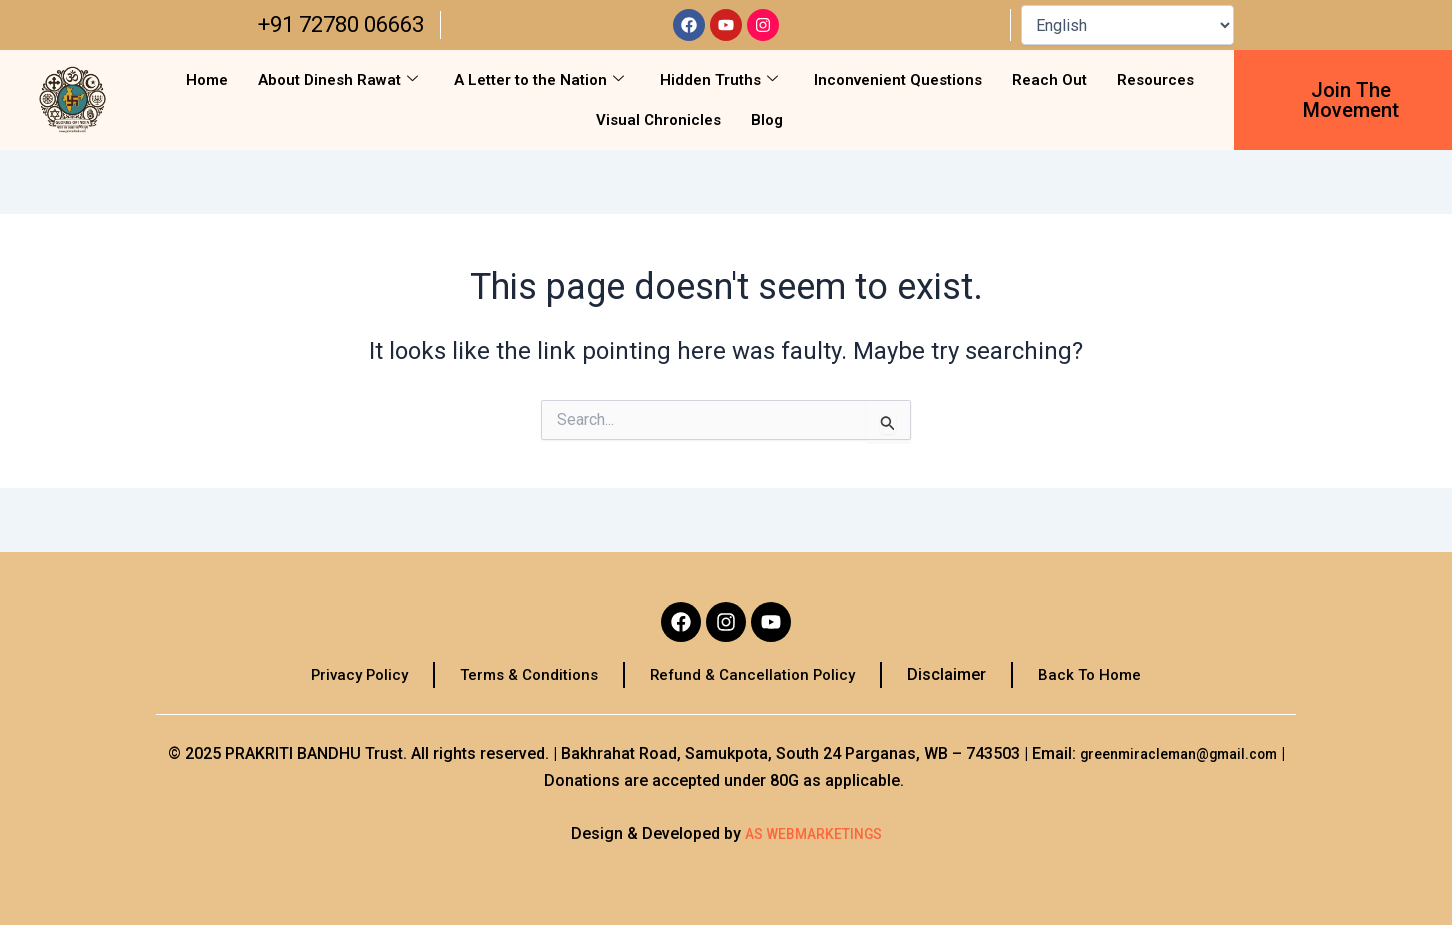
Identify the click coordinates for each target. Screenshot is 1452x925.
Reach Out (1049, 80)
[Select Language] (1127, 25)
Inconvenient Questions (898, 80)
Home (207, 80)
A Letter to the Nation (539, 80)
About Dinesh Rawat (338, 80)
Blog (767, 120)
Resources (1155, 80)
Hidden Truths (719, 80)
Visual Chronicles (658, 120)
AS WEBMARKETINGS (813, 833)
